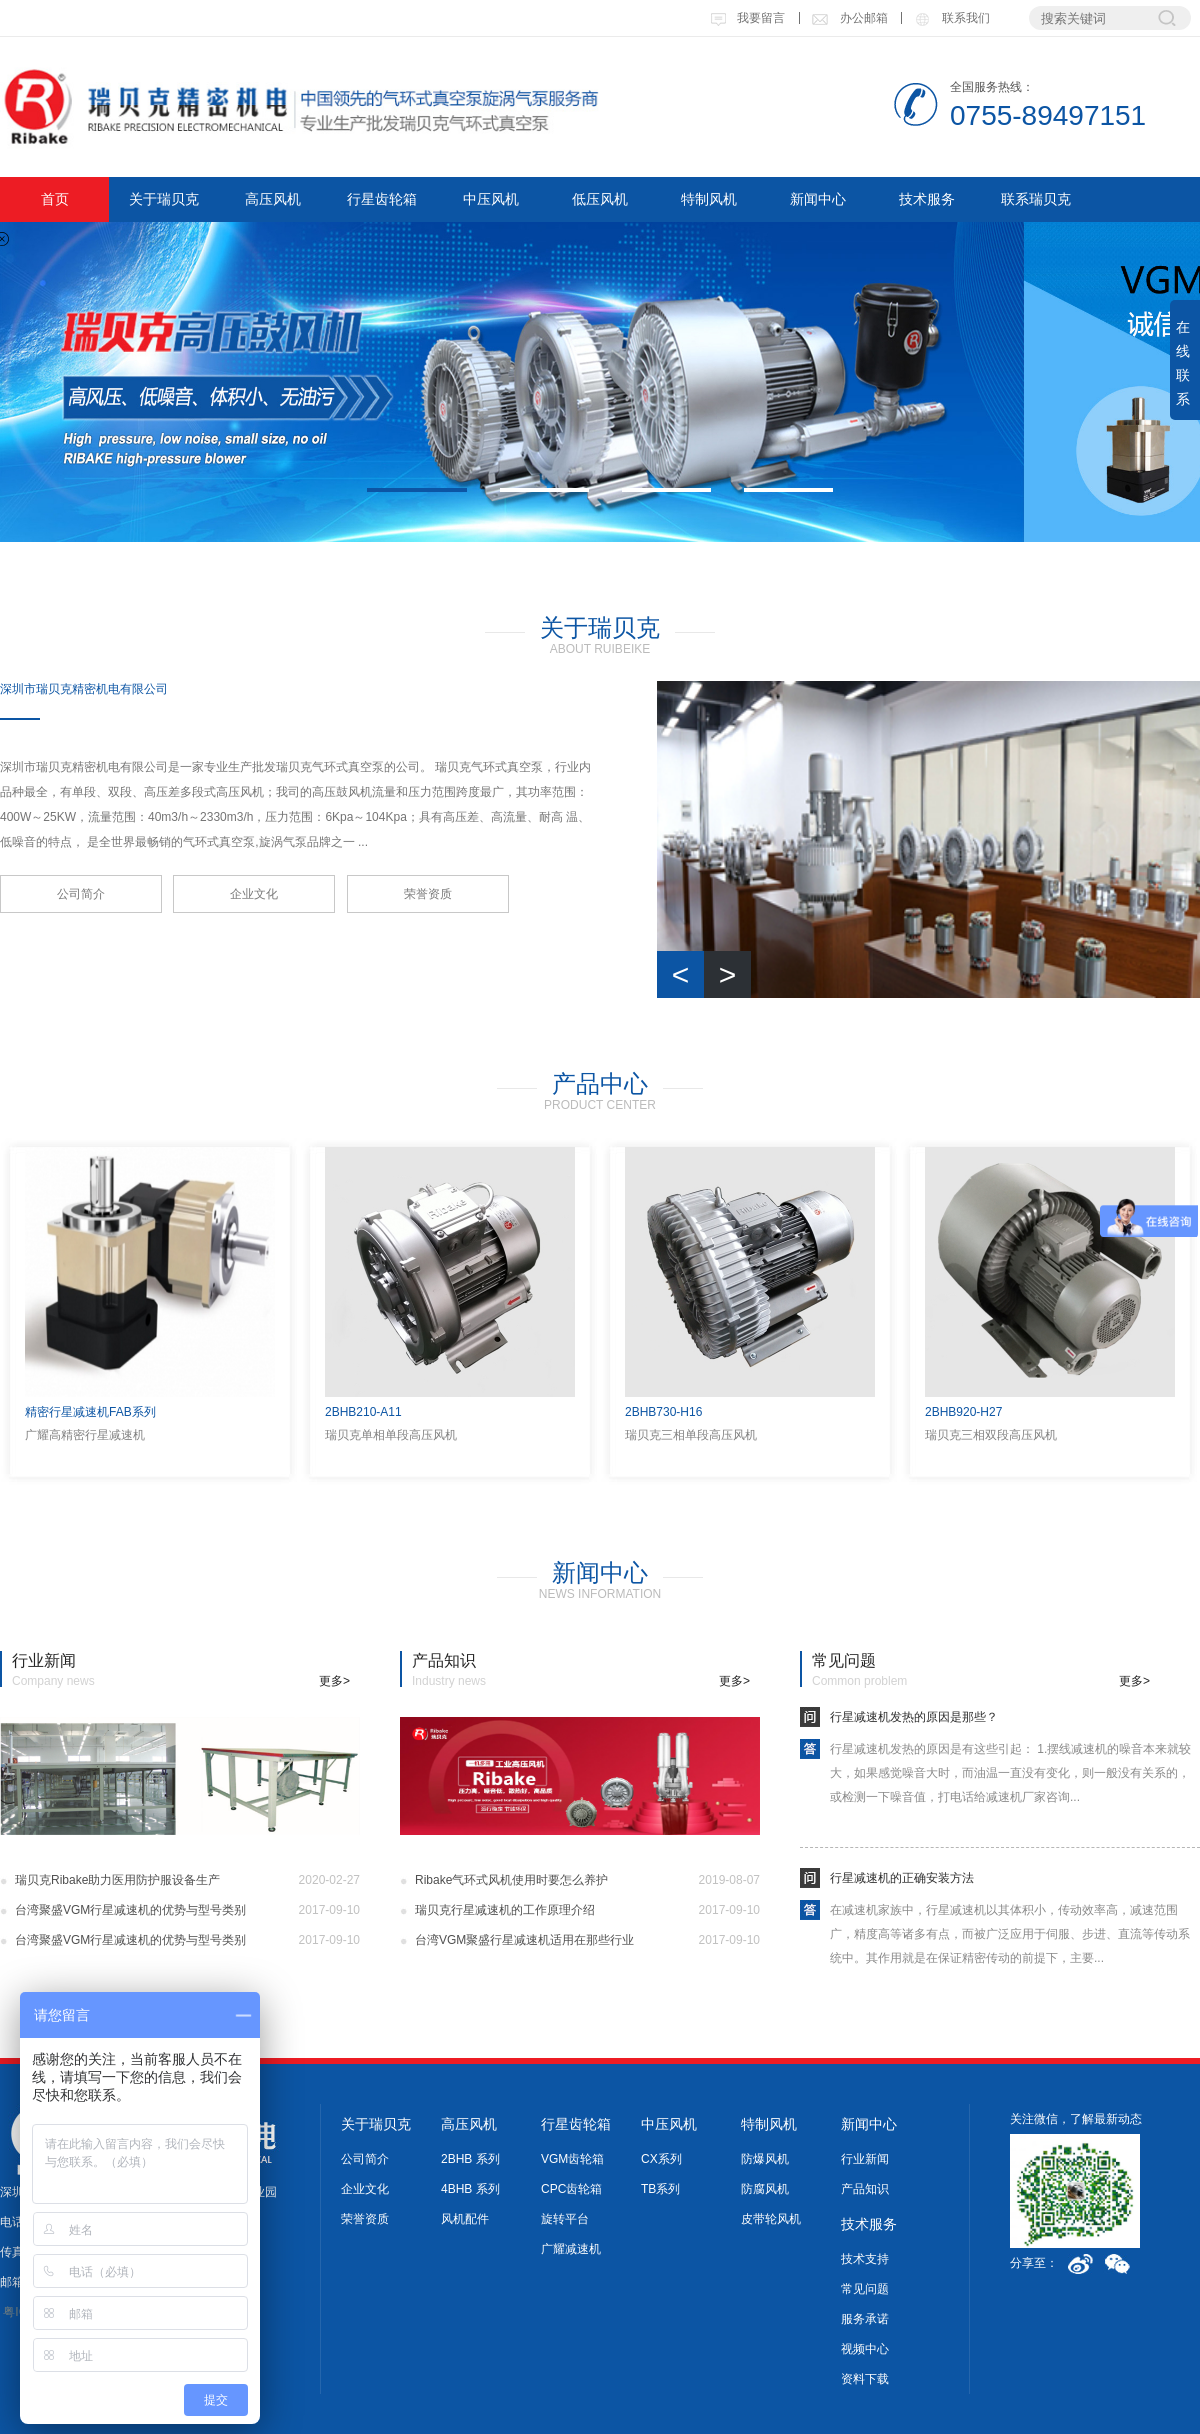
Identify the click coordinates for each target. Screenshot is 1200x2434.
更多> (334, 1681)
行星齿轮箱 (382, 199)
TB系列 (660, 2189)
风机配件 (465, 2219)
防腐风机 (765, 2189)
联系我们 (951, 18)
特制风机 (709, 199)
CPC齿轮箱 (571, 2189)
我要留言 (747, 18)
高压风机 (273, 199)
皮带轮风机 (771, 2219)
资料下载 (865, 2379)
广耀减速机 (571, 2249)
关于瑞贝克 (164, 199)
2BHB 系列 (470, 2159)
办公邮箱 (849, 18)
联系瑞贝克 (1036, 199)
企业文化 (254, 894)
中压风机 (491, 199)
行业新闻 (865, 2159)
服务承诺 (865, 2319)
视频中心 (865, 2349)
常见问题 (865, 2289)
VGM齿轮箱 (572, 2159)
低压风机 (600, 199)
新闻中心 (818, 199)
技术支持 (865, 2259)
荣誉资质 (428, 894)
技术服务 (927, 199)
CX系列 (661, 2159)
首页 (55, 199)
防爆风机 (765, 2159)
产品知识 (865, 2189)
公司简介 (81, 894)
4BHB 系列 (470, 2189)
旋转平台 (565, 2219)
